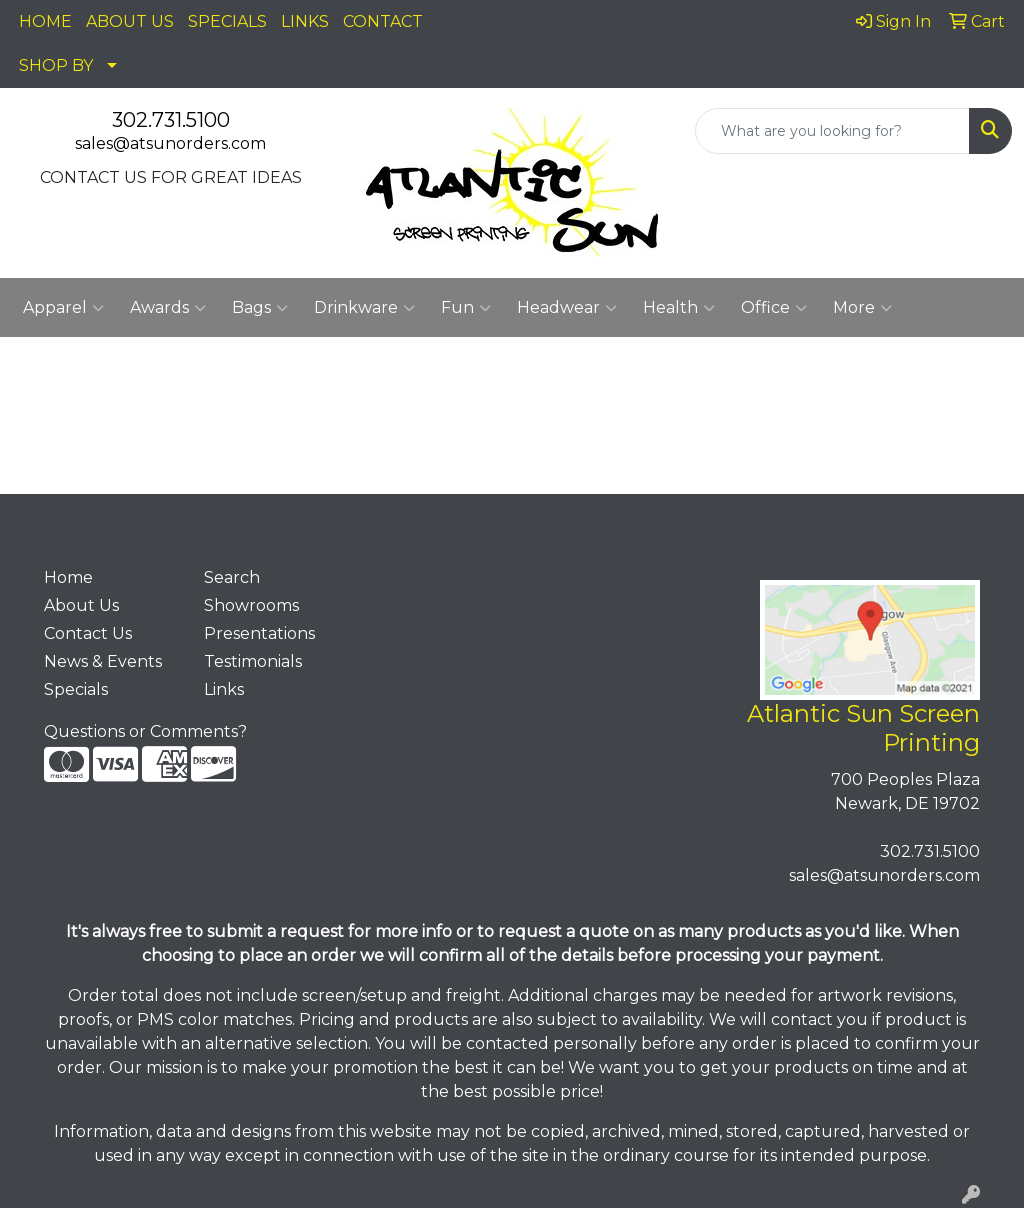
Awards (168, 308)
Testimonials (253, 661)
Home (68, 577)
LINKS (305, 21)
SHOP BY (56, 65)
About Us (81, 605)
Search (232, 577)
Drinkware (364, 308)
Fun (466, 308)
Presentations (259, 633)
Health (679, 308)
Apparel (63, 308)
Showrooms (251, 605)
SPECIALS (227, 21)
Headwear (567, 308)
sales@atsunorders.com (170, 143)
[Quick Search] (832, 131)
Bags (260, 308)
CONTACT (383, 21)
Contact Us (88, 633)
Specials (76, 689)
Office (774, 308)
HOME (45, 21)
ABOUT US (130, 21)
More (862, 308)
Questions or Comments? (145, 731)
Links (224, 689)
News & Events (103, 661)
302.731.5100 (171, 120)
